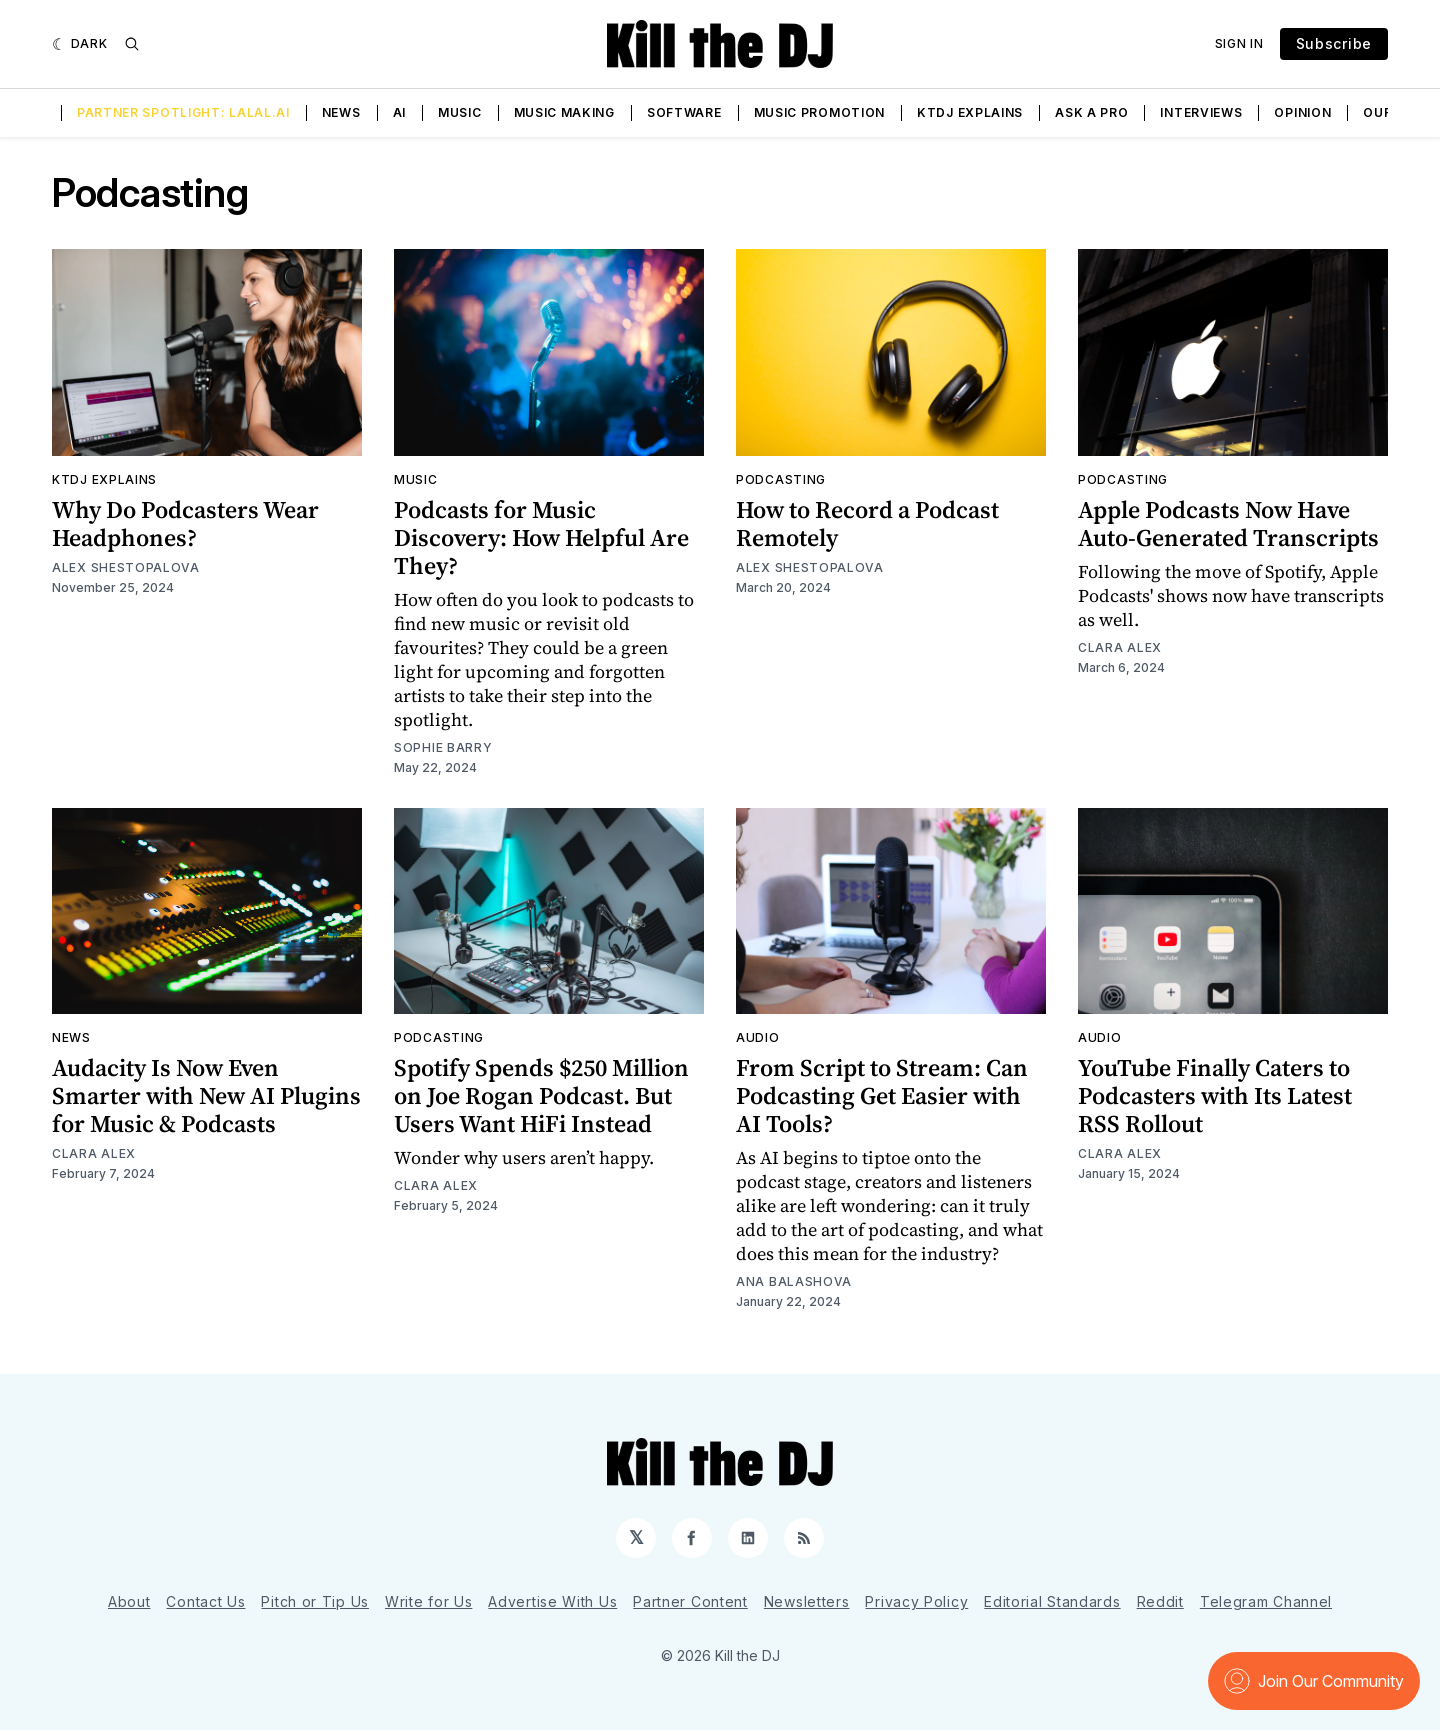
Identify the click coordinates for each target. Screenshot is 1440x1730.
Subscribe (1334, 43)
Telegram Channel (1266, 1601)
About (129, 1601)
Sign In (1239, 43)
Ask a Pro (1091, 112)
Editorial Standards (1052, 1601)
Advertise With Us (552, 1601)
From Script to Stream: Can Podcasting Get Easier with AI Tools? (882, 1095)
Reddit (1160, 1601)
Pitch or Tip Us (315, 1601)
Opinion (1302, 112)
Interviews (1201, 112)
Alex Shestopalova (126, 567)
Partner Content (690, 1601)
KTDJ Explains (970, 112)
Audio (758, 1037)
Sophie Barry (443, 747)
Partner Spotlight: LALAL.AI (183, 112)
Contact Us (205, 1601)
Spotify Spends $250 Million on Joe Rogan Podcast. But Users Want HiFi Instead (541, 1095)
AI (399, 112)
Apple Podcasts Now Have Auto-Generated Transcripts (1228, 523)
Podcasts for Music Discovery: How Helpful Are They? (541, 537)
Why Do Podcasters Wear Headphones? (185, 523)
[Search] (132, 44)
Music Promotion (820, 112)
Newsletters (807, 1601)
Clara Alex (1120, 647)
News (341, 112)
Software (684, 112)
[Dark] (80, 44)
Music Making (564, 112)
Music (460, 112)
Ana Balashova (794, 1281)
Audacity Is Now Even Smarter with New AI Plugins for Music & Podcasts (206, 1095)
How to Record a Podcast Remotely (867, 523)
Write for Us (428, 1601)
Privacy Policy (916, 1601)
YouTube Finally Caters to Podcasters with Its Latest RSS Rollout (1215, 1095)
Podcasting (781, 479)
